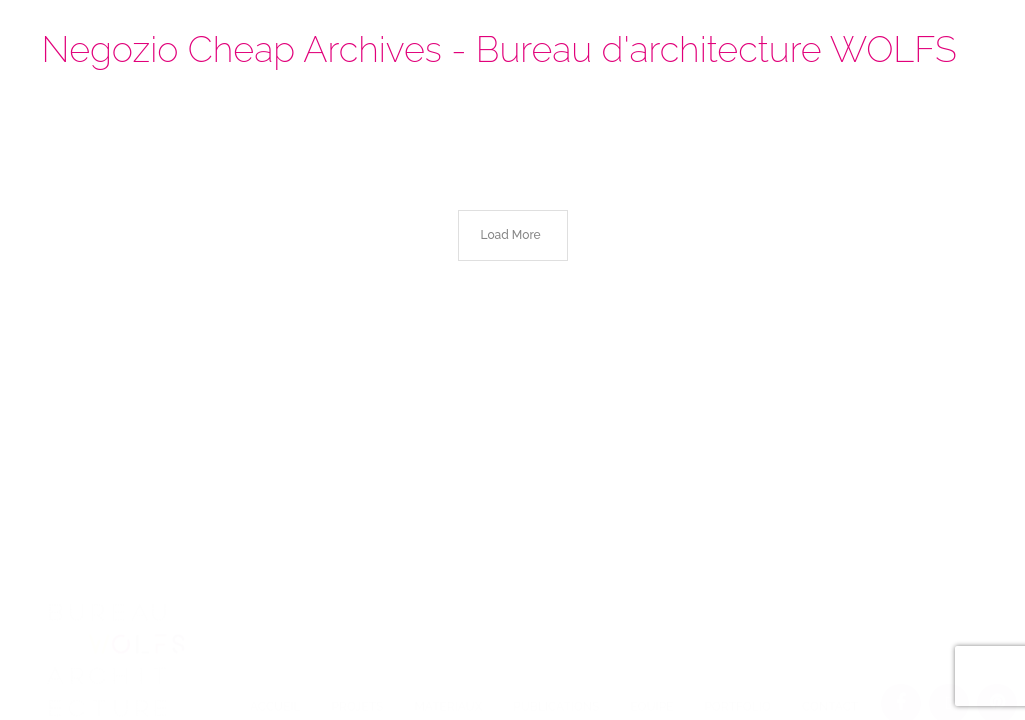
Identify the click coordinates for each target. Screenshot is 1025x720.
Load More (511, 235)
